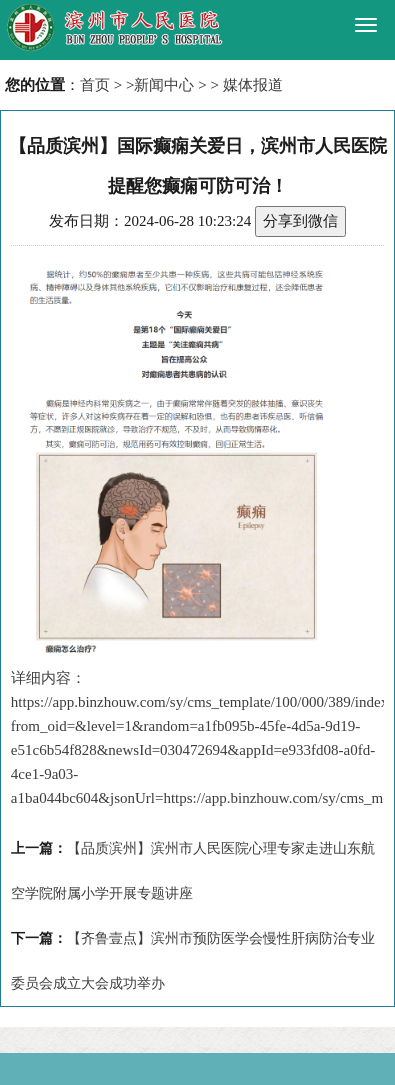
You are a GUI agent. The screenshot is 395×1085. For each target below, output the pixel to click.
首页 (95, 85)
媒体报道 (253, 85)
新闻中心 (164, 85)
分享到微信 (300, 221)
